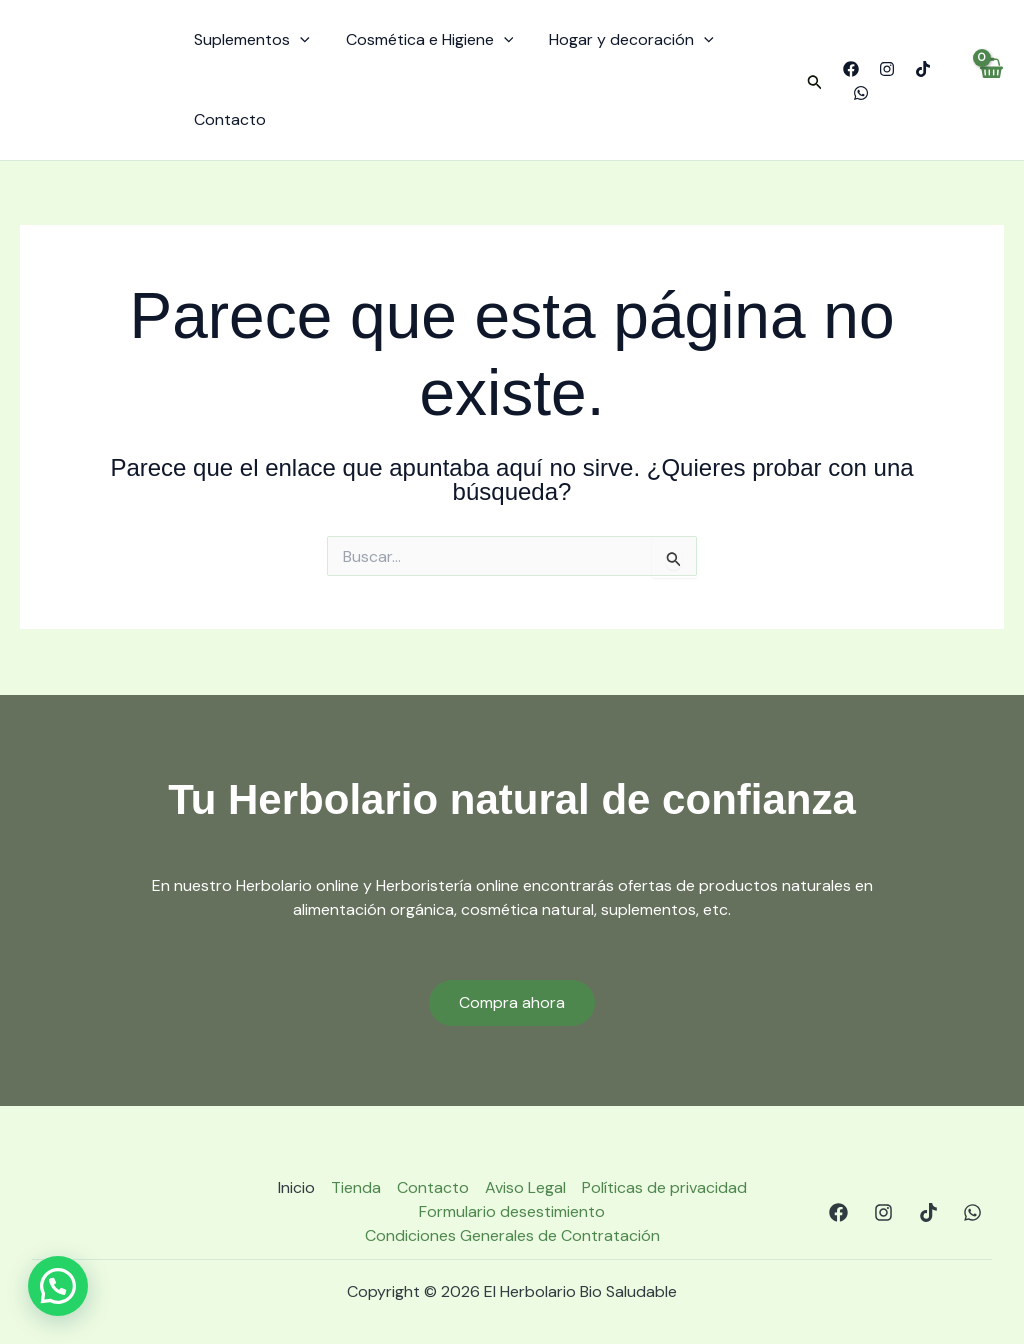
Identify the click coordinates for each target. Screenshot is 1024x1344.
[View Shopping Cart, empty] (990, 80)
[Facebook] (848, 69)
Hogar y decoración (621, 40)
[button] (812, 83)
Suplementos (250, 40)
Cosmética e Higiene (424, 40)
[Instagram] (884, 69)
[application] (298, 40)
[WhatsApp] (858, 93)
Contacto (228, 119)
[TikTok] (920, 69)
